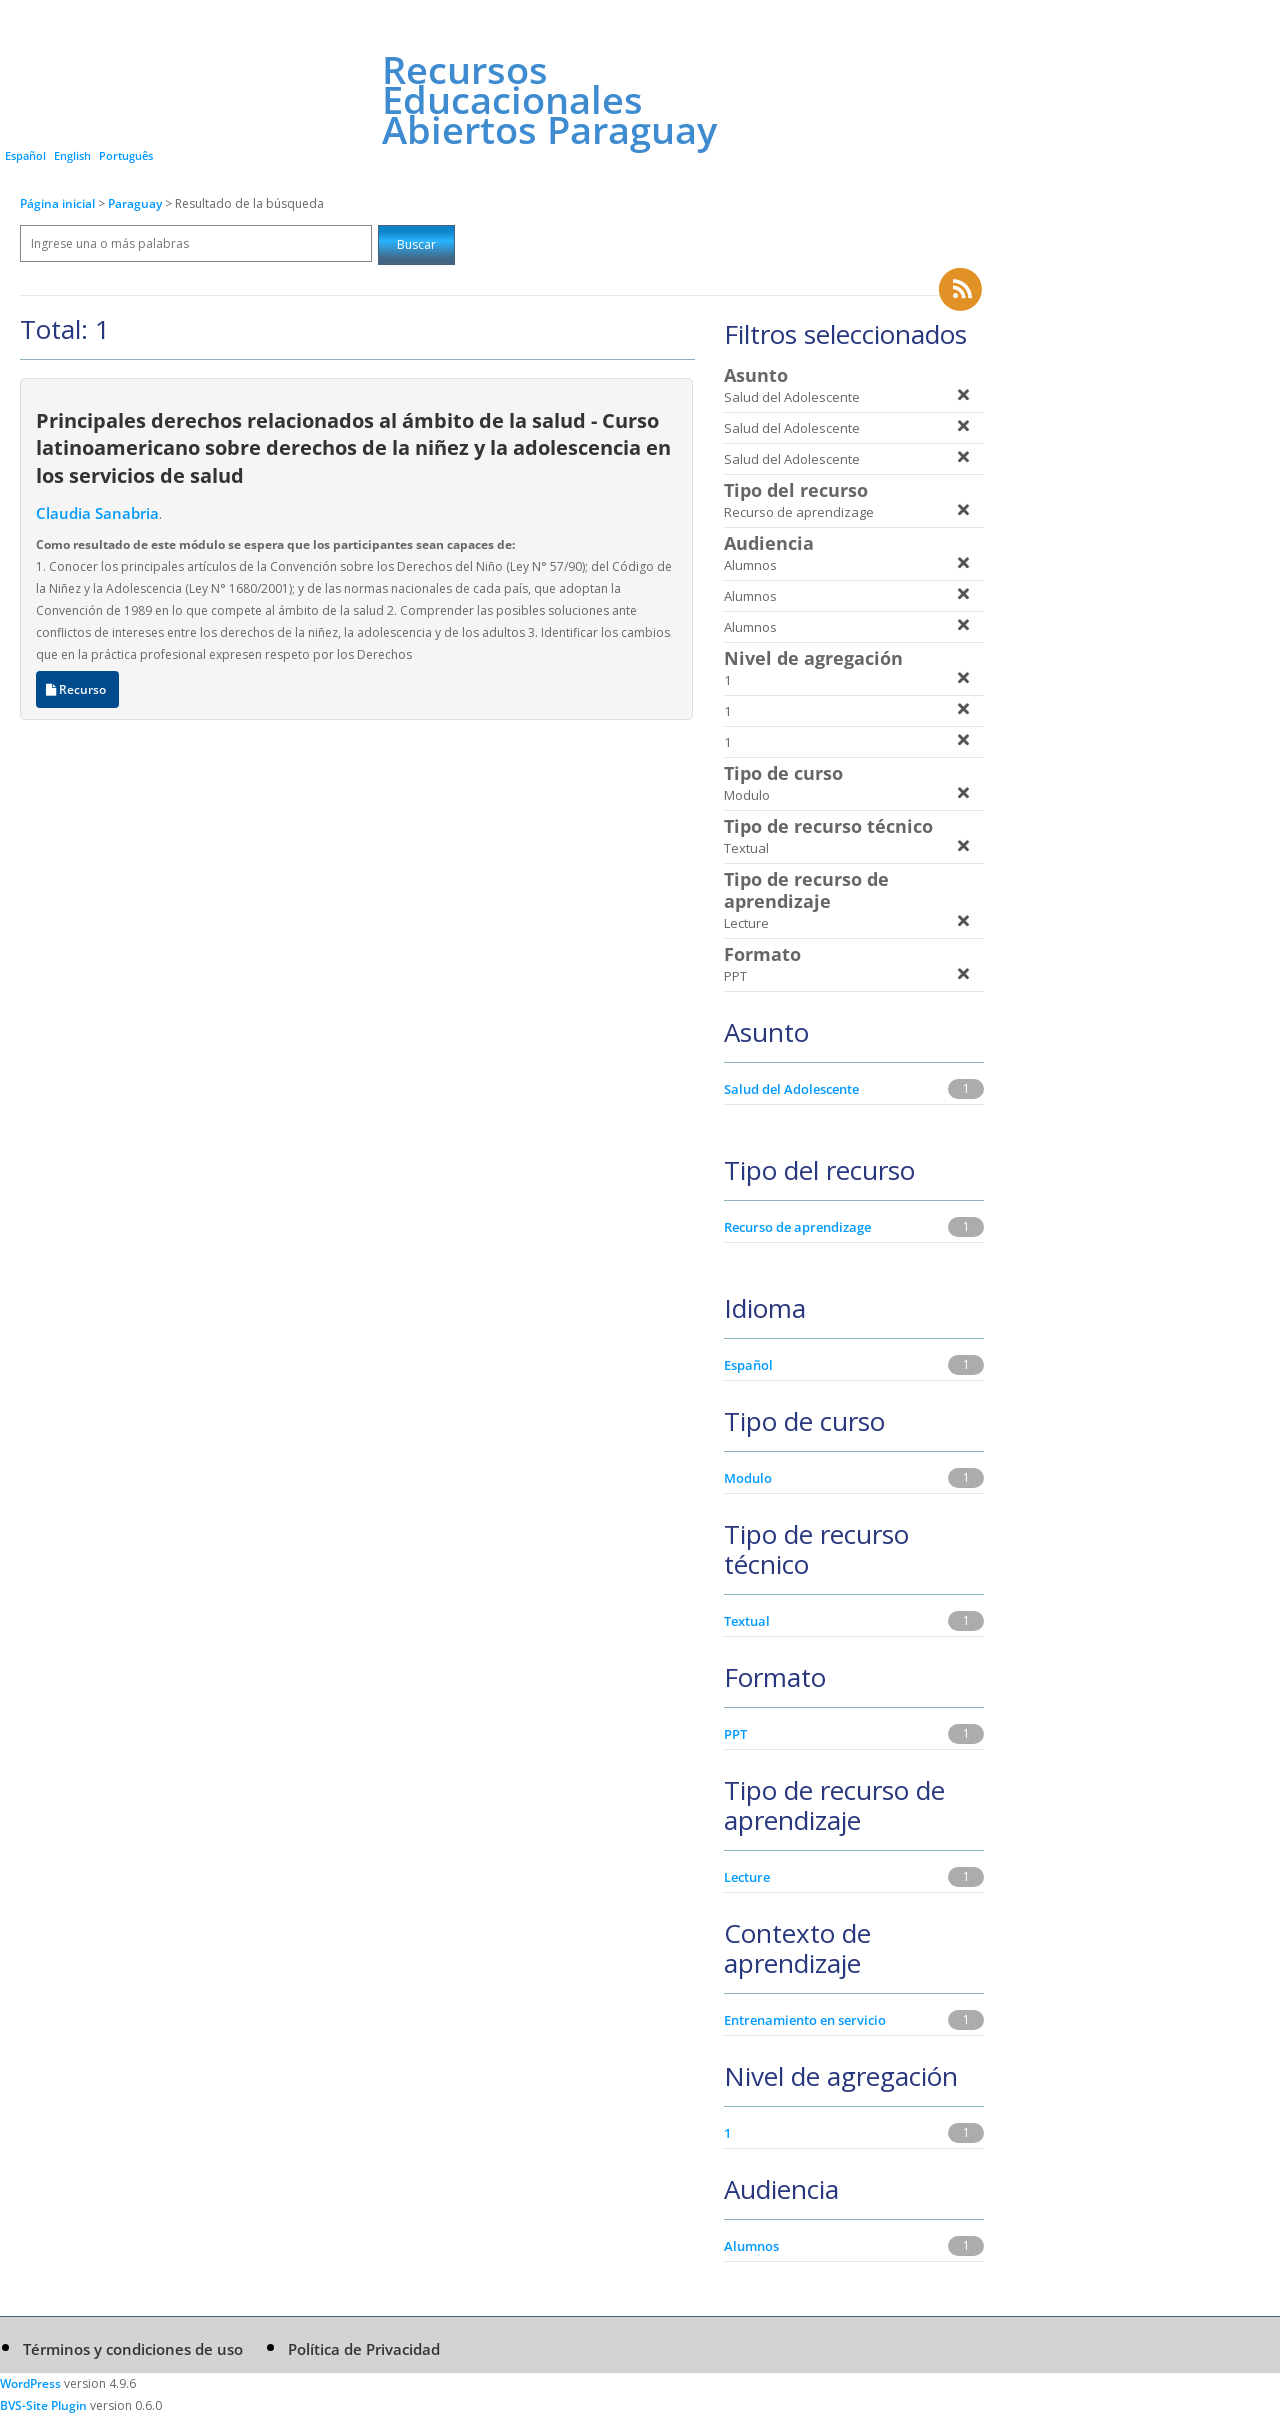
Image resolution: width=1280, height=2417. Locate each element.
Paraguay (136, 203)
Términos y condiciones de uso (133, 2349)
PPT (735, 1734)
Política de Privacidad (364, 2349)
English (72, 155)
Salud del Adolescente (791, 1089)
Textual (747, 1621)
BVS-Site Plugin (43, 2405)
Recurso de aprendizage (797, 1227)
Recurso (77, 689)
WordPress (30, 2383)
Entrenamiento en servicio (805, 2020)
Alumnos (751, 2246)
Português (126, 155)
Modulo (748, 1478)
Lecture (747, 1877)
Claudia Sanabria (97, 513)
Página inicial (57, 203)
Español (25, 155)
